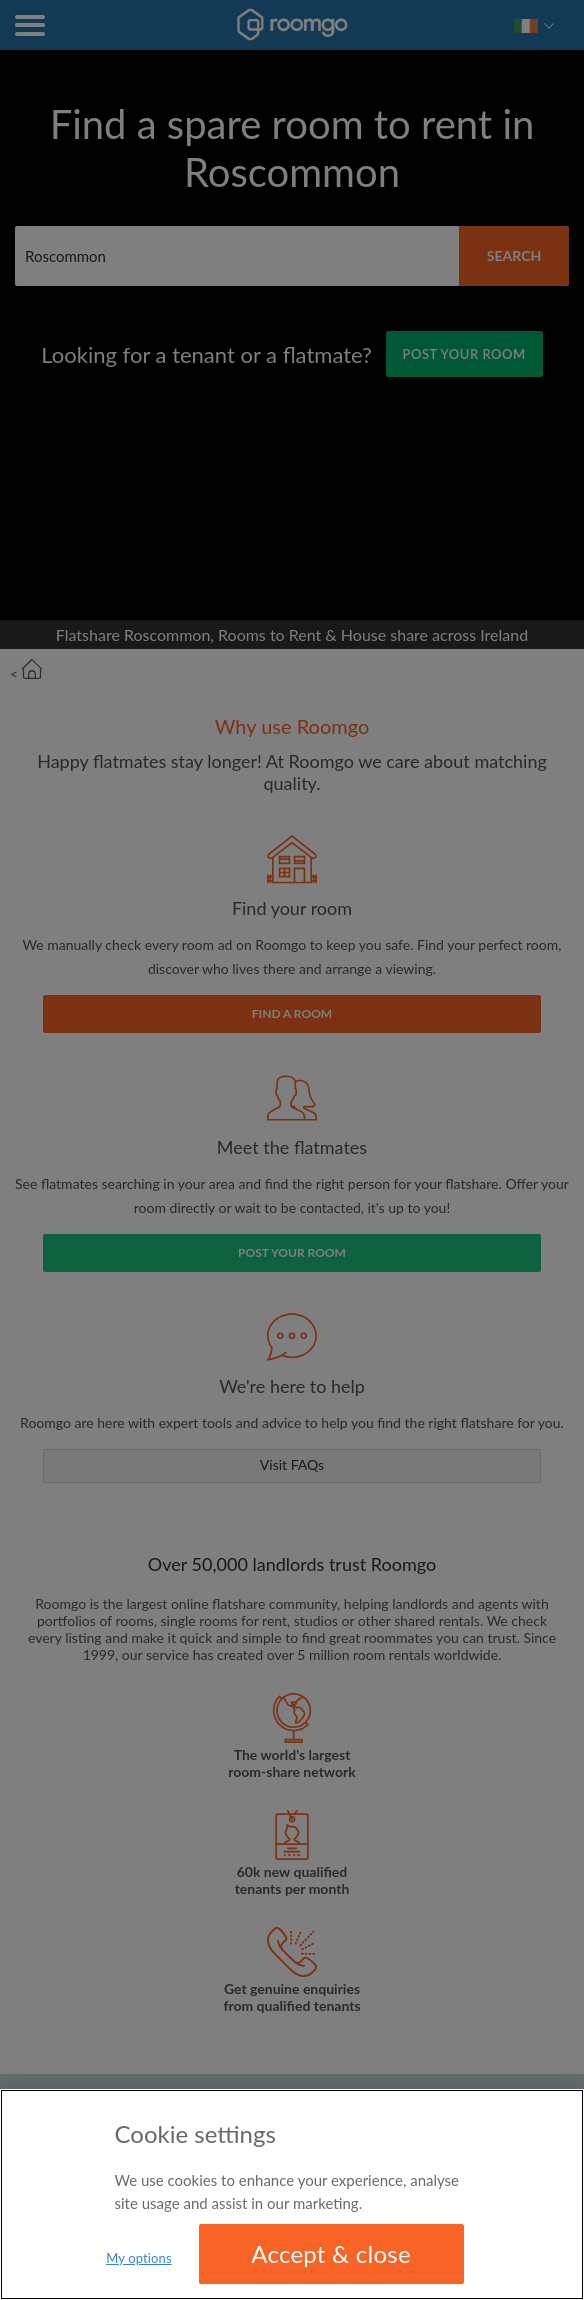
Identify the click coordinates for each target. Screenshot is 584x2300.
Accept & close (331, 2255)
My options (139, 2260)
